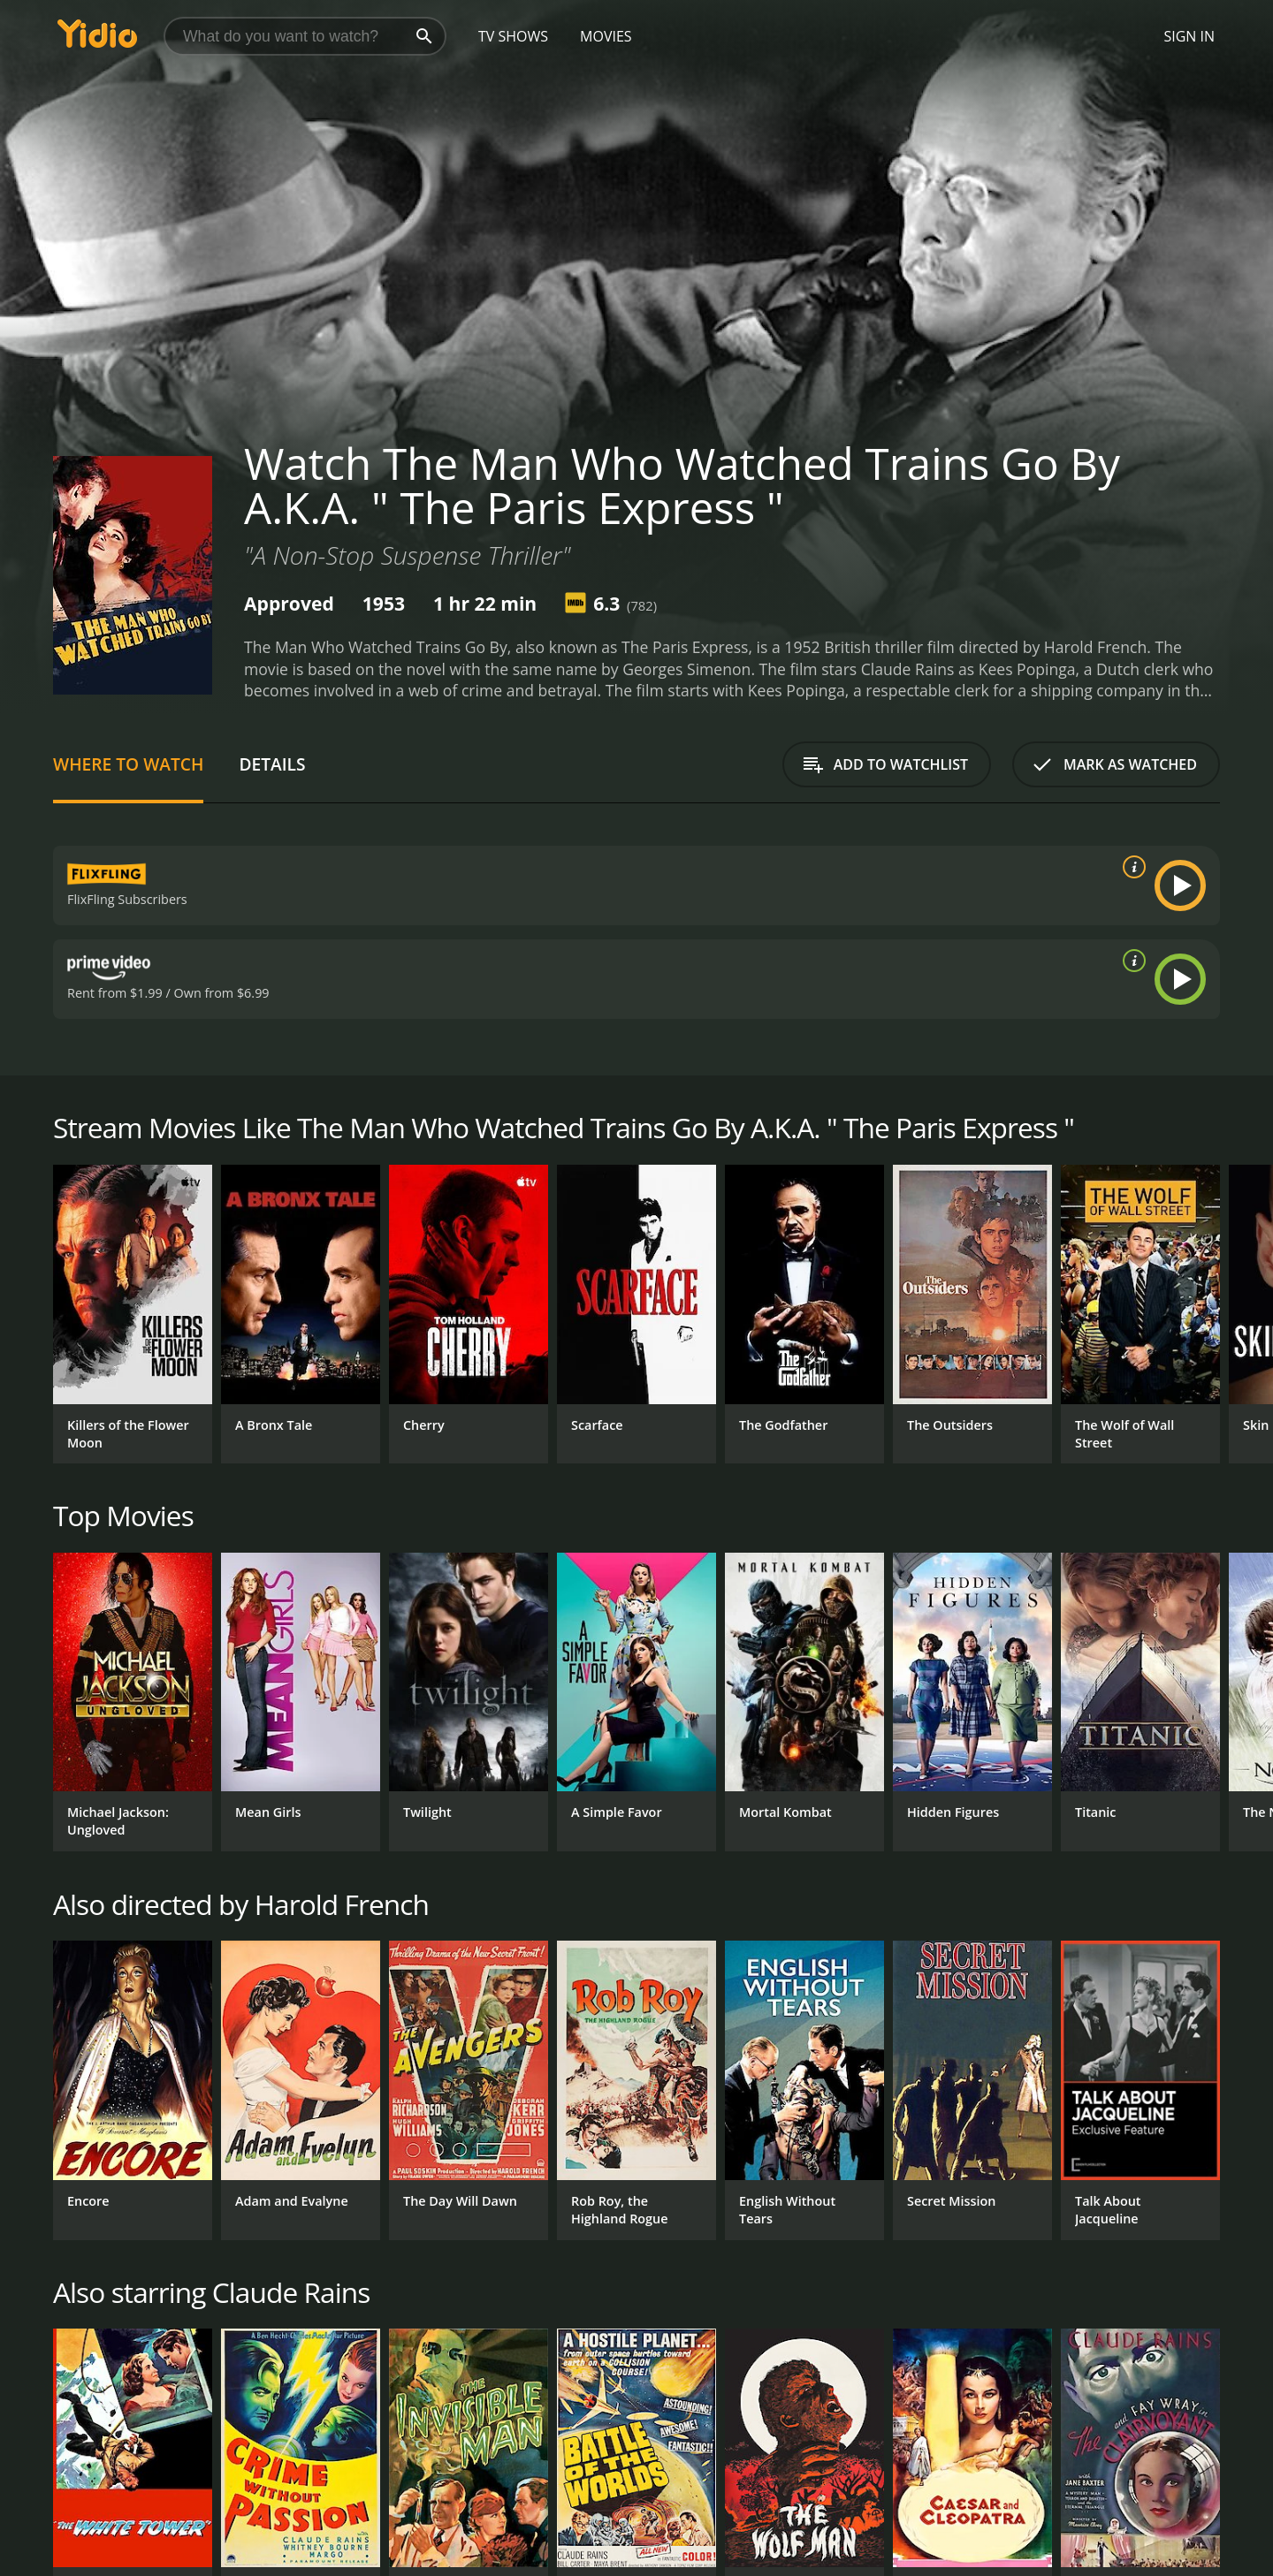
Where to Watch (128, 764)
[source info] (1131, 866)
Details (272, 764)
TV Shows (513, 36)
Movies (606, 36)
